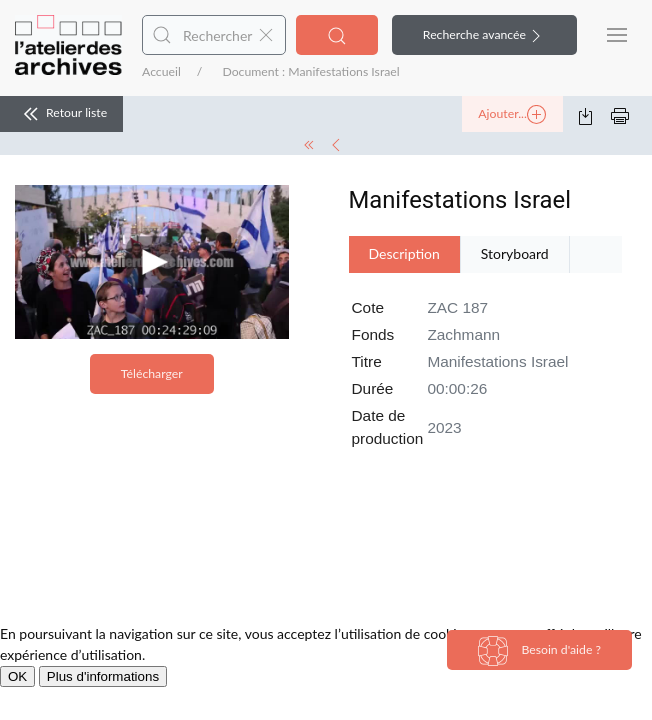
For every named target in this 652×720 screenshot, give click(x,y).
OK (17, 676)
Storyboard (515, 253)
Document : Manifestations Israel (310, 71)
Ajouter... (512, 115)
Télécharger (152, 373)
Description (404, 253)
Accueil (161, 71)
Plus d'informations (103, 676)
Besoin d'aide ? (539, 651)
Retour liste (61, 114)
